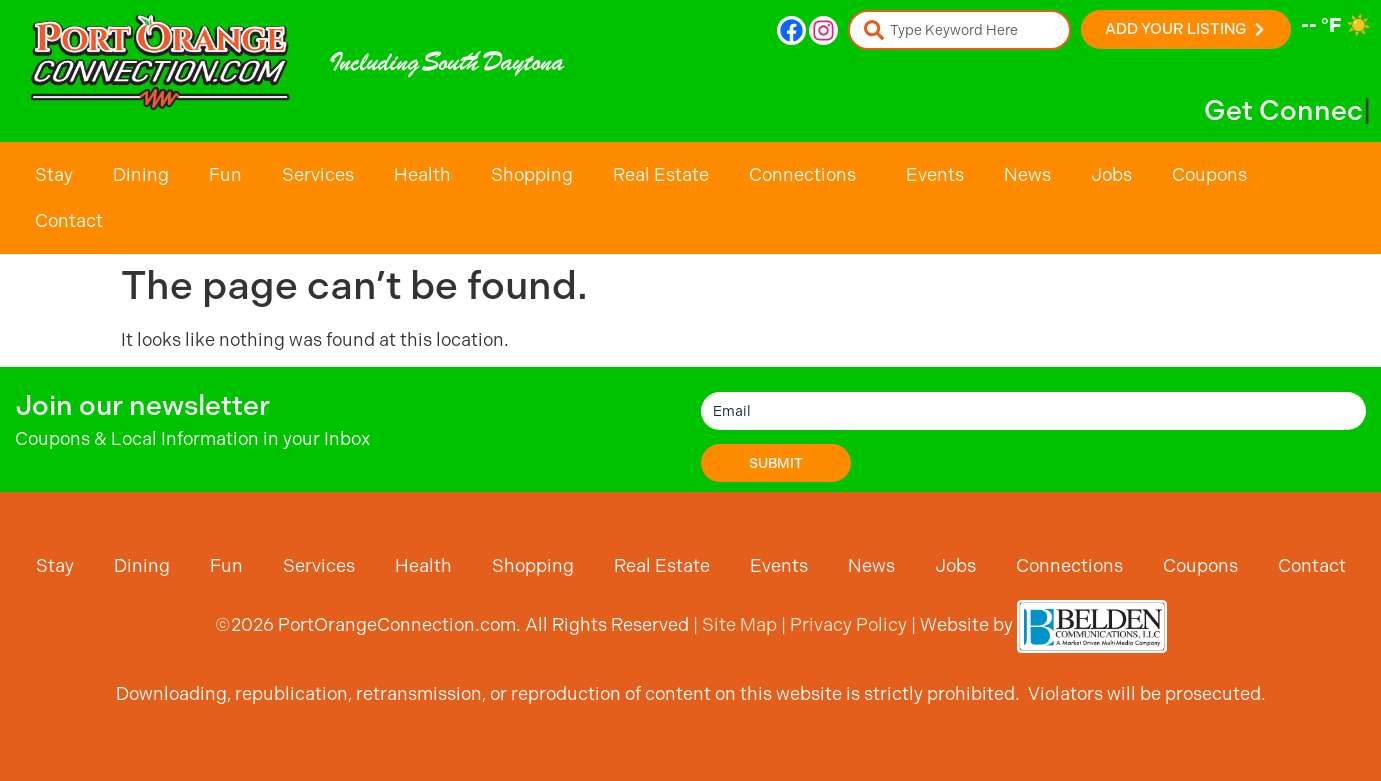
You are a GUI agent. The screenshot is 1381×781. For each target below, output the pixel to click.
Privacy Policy (848, 624)
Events (935, 174)
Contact (69, 220)
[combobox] (959, 30)
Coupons (1209, 174)
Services (318, 174)
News (1027, 174)
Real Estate (661, 174)
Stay (54, 174)
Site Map (739, 624)
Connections (807, 174)
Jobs (1111, 174)
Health (422, 174)
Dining (141, 174)
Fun (225, 174)
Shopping (532, 174)
